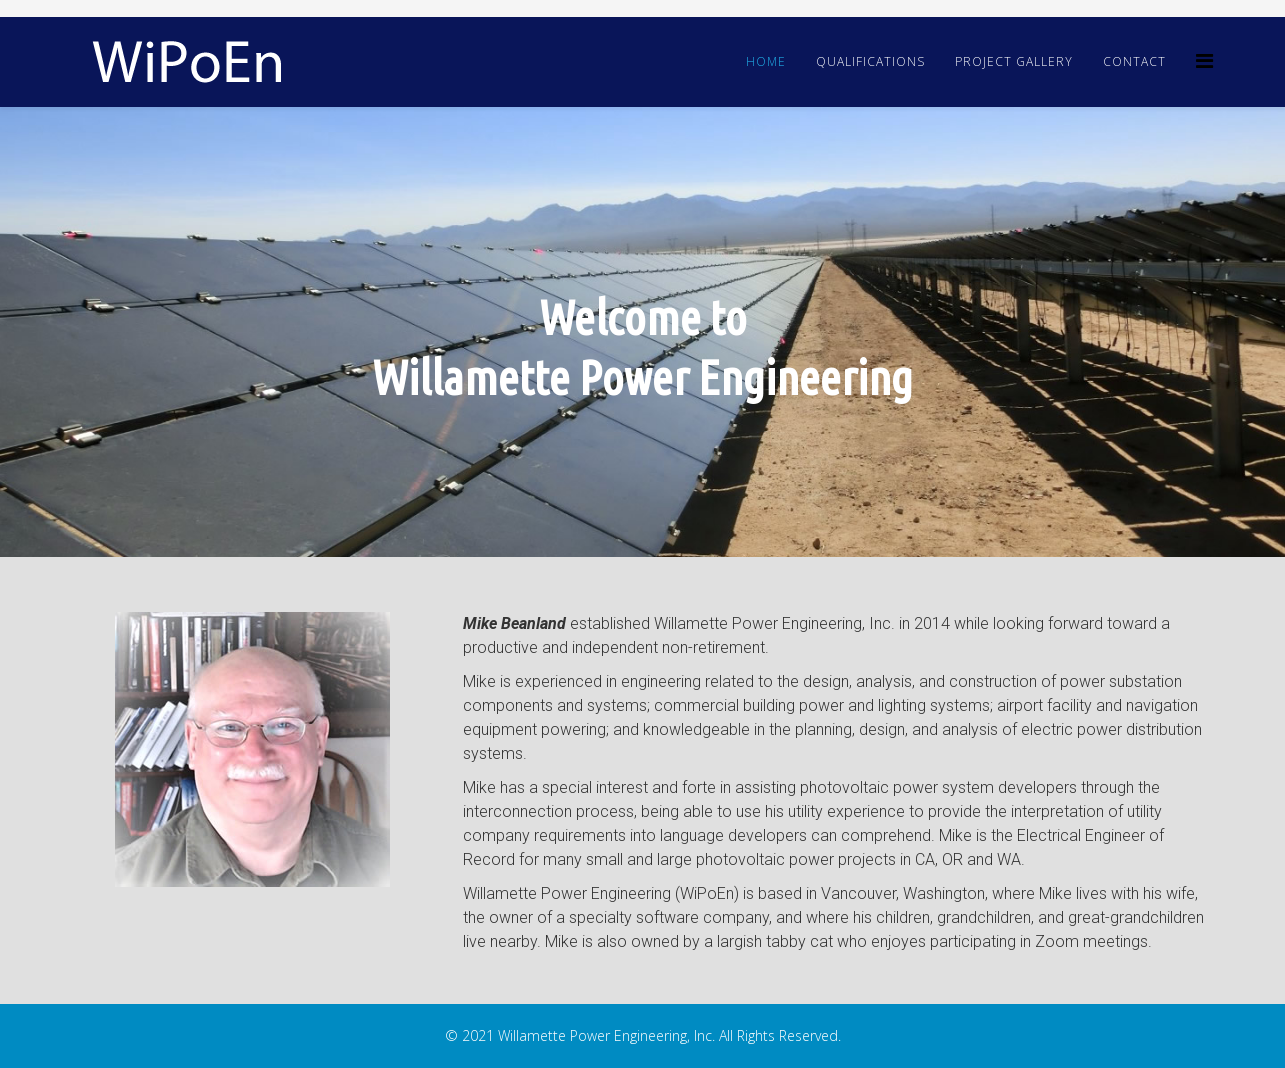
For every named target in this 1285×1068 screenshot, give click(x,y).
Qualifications (870, 61)
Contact (1134, 61)
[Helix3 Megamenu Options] (1204, 60)
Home (766, 61)
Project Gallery (1014, 61)
